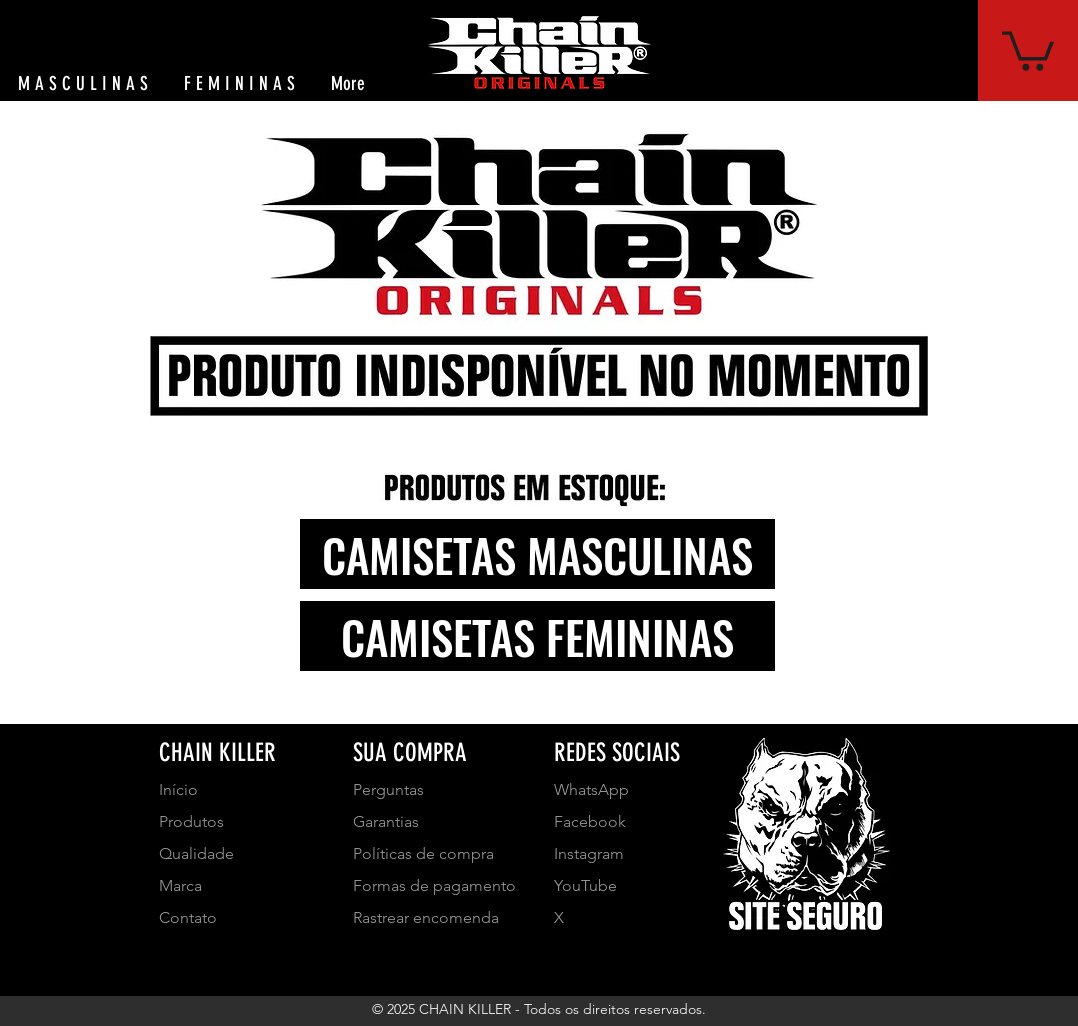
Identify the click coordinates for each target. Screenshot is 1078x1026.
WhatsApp (591, 789)
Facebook (590, 821)
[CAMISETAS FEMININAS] (537, 636)
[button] (1028, 49)
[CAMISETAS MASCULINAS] (537, 554)
